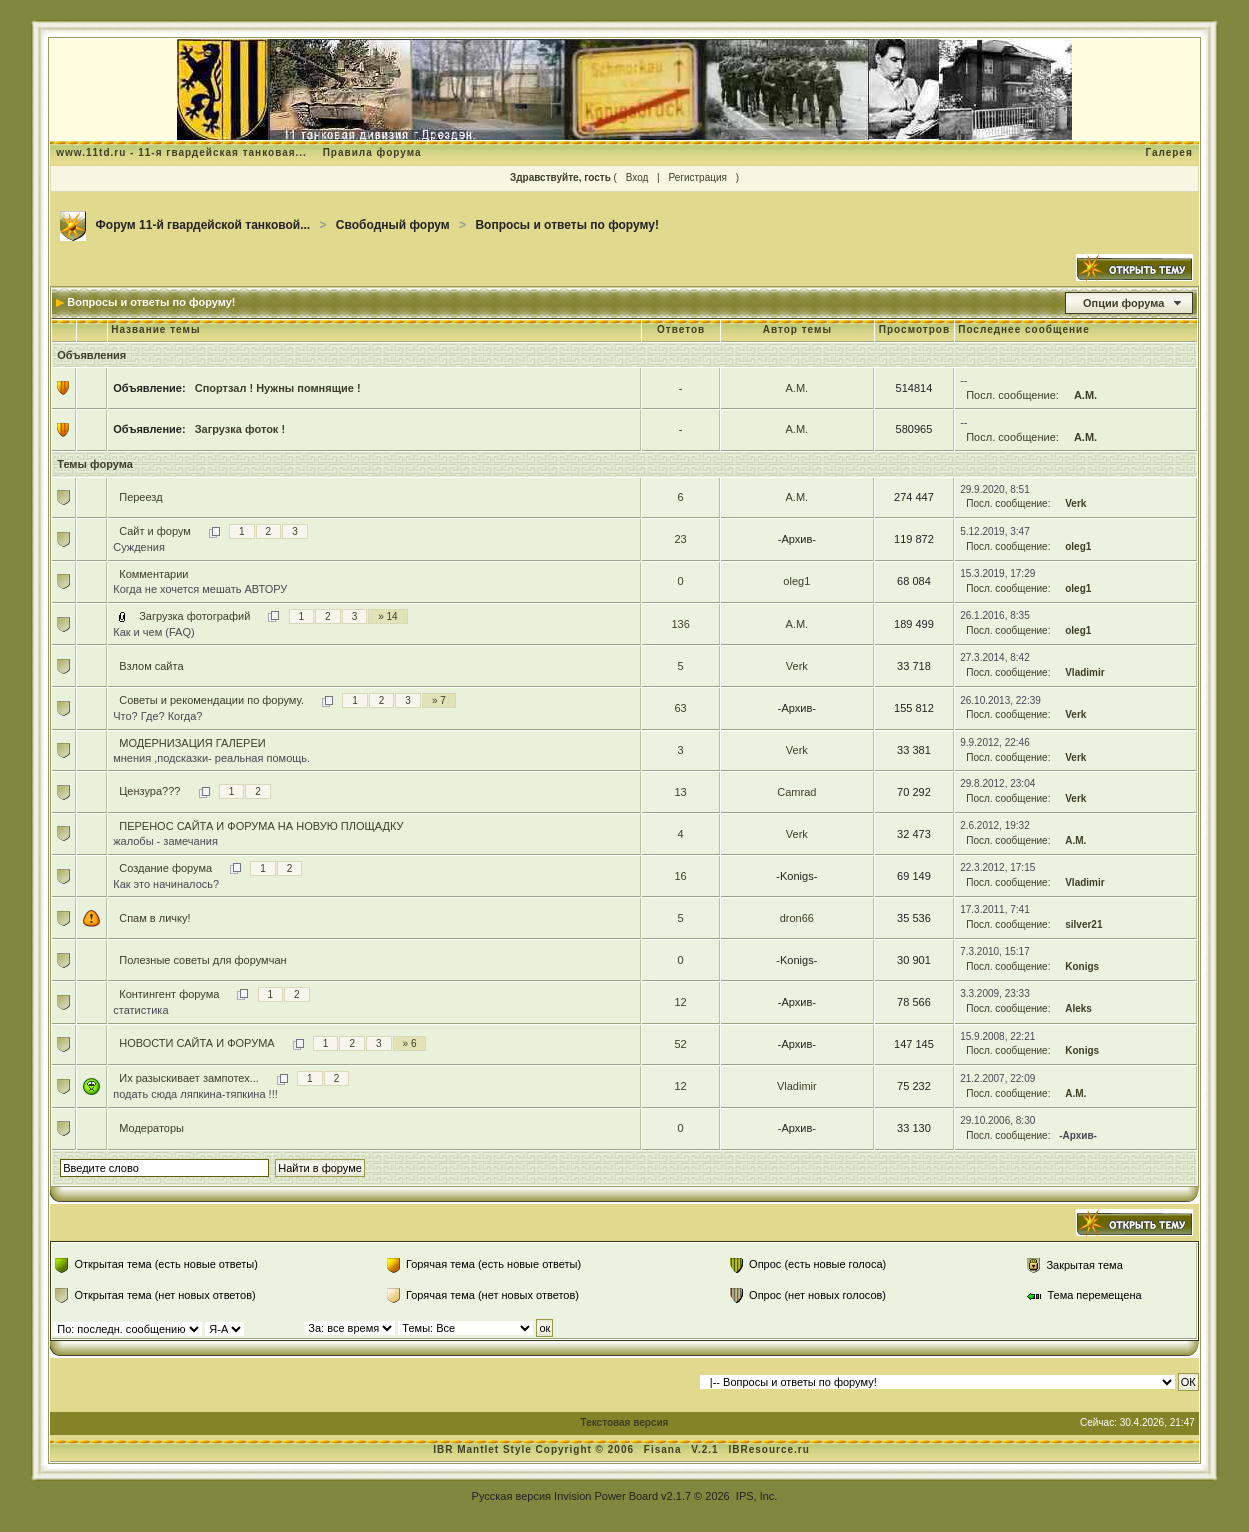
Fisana (664, 1449)
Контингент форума (169, 994)
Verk (1075, 503)
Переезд (140, 497)
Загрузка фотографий (194, 616)
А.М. (797, 388)
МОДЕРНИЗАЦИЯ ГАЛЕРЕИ (192, 743)
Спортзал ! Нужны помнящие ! (278, 388)
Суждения (139, 547)
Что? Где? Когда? (157, 716)
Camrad (796, 792)
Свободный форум (393, 225)
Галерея (1168, 152)
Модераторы (151, 1128)
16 (680, 876)
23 (680, 539)
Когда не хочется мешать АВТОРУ (200, 589)
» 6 (410, 1043)
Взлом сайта (151, 666)
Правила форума (372, 152)
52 (680, 1044)
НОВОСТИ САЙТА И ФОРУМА (196, 1043)
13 (680, 792)
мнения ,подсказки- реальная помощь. (211, 758)
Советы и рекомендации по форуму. (211, 700)
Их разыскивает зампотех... (189, 1078)
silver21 (1083, 924)
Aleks (1078, 1008)
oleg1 (1078, 546)
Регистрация (697, 177)
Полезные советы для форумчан (202, 960)
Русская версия (511, 1496)
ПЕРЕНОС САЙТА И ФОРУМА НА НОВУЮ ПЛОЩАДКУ (261, 826)
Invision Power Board (606, 1496)
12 (680, 1002)
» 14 (387, 616)
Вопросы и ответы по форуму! (566, 225)
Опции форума (1123, 303)
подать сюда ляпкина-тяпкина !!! (195, 1094)
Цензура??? (149, 791)
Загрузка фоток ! (240, 429)
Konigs (1082, 966)
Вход (637, 177)
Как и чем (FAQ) (153, 632)
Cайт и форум (155, 531)
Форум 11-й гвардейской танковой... (203, 225)
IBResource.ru (768, 1449)
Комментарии (153, 574)
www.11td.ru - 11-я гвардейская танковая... (181, 152)
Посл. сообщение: (1012, 395)
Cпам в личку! (154, 918)
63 (680, 708)
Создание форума (165, 868)
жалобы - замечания (165, 841)
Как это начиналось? (166, 884)
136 (680, 624)
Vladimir (1084, 672)
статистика (140, 1010)
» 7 (439, 700)
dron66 (797, 918)
